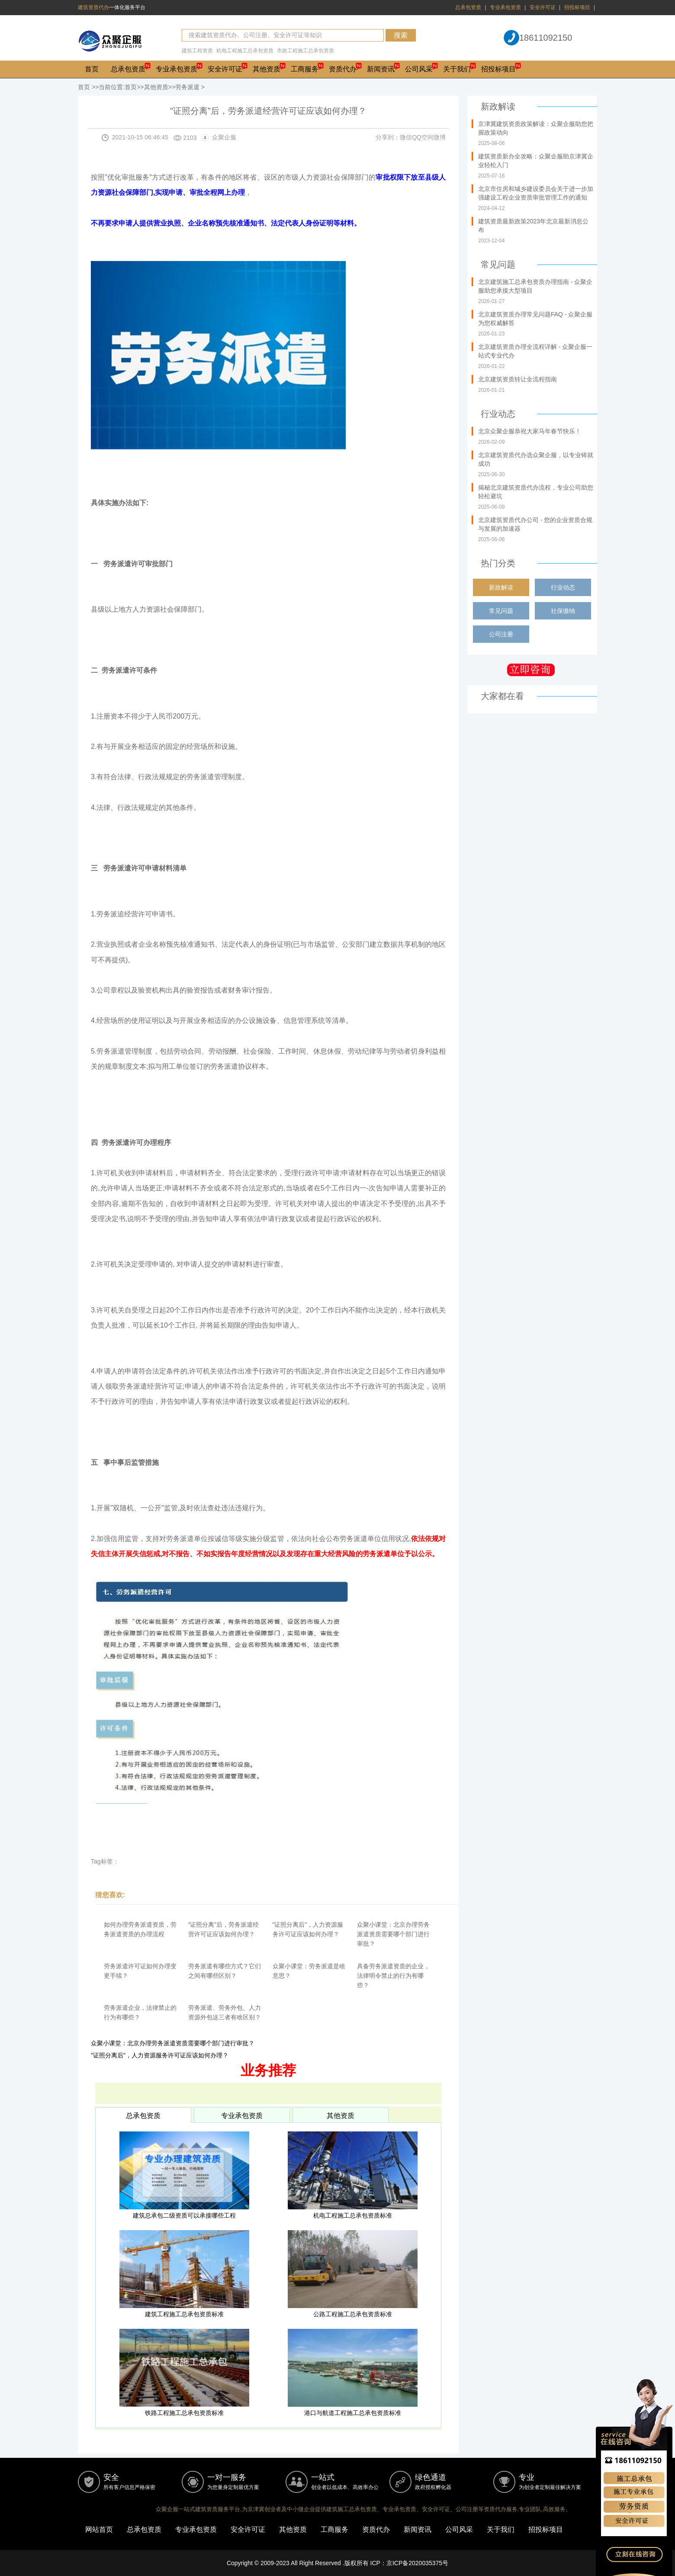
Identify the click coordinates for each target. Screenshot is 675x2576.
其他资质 (266, 69)
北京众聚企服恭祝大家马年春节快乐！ (529, 431)
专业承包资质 (505, 7)
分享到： (388, 137)
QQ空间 (423, 137)
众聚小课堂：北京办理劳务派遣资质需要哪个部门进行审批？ (393, 1934)
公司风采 (419, 69)
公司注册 (501, 634)
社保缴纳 (563, 610)
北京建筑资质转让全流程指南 (517, 379)
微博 (440, 137)
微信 (406, 137)
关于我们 (457, 69)
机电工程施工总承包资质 (244, 51)
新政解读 (501, 587)
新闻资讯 (381, 69)
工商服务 (304, 69)
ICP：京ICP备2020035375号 (409, 2563)
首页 (92, 69)
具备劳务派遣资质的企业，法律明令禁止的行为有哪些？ (393, 1976)
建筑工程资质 (197, 51)
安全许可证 (543, 7)
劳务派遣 (187, 87)
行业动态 (563, 587)
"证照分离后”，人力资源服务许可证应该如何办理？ (159, 2055)
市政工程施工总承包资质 (305, 51)
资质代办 (343, 69)
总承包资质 (468, 7)
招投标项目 (577, 7)
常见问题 (501, 610)
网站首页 (99, 2529)
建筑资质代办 (93, 7)
